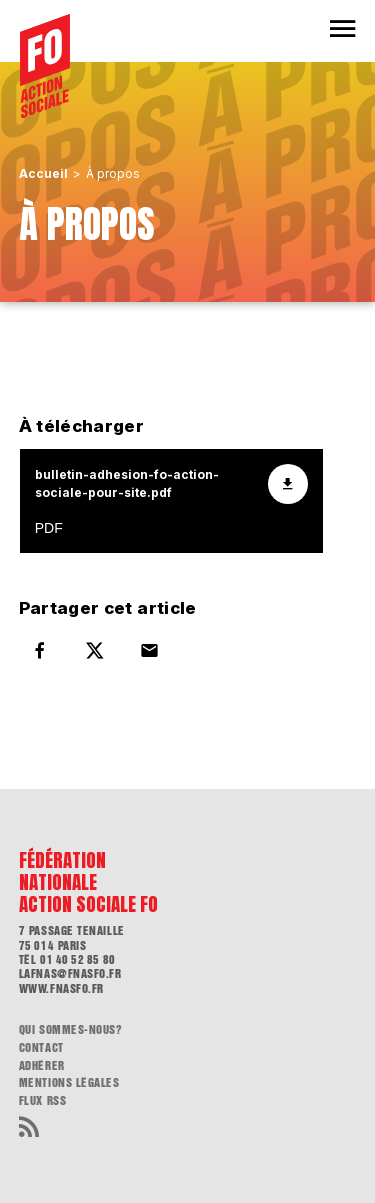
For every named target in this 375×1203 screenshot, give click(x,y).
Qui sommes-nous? (71, 1030)
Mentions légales (69, 1083)
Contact (41, 1048)
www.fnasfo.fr (61, 989)
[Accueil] (45, 66)
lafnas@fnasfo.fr (70, 974)
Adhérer (42, 1066)
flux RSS (42, 1101)
